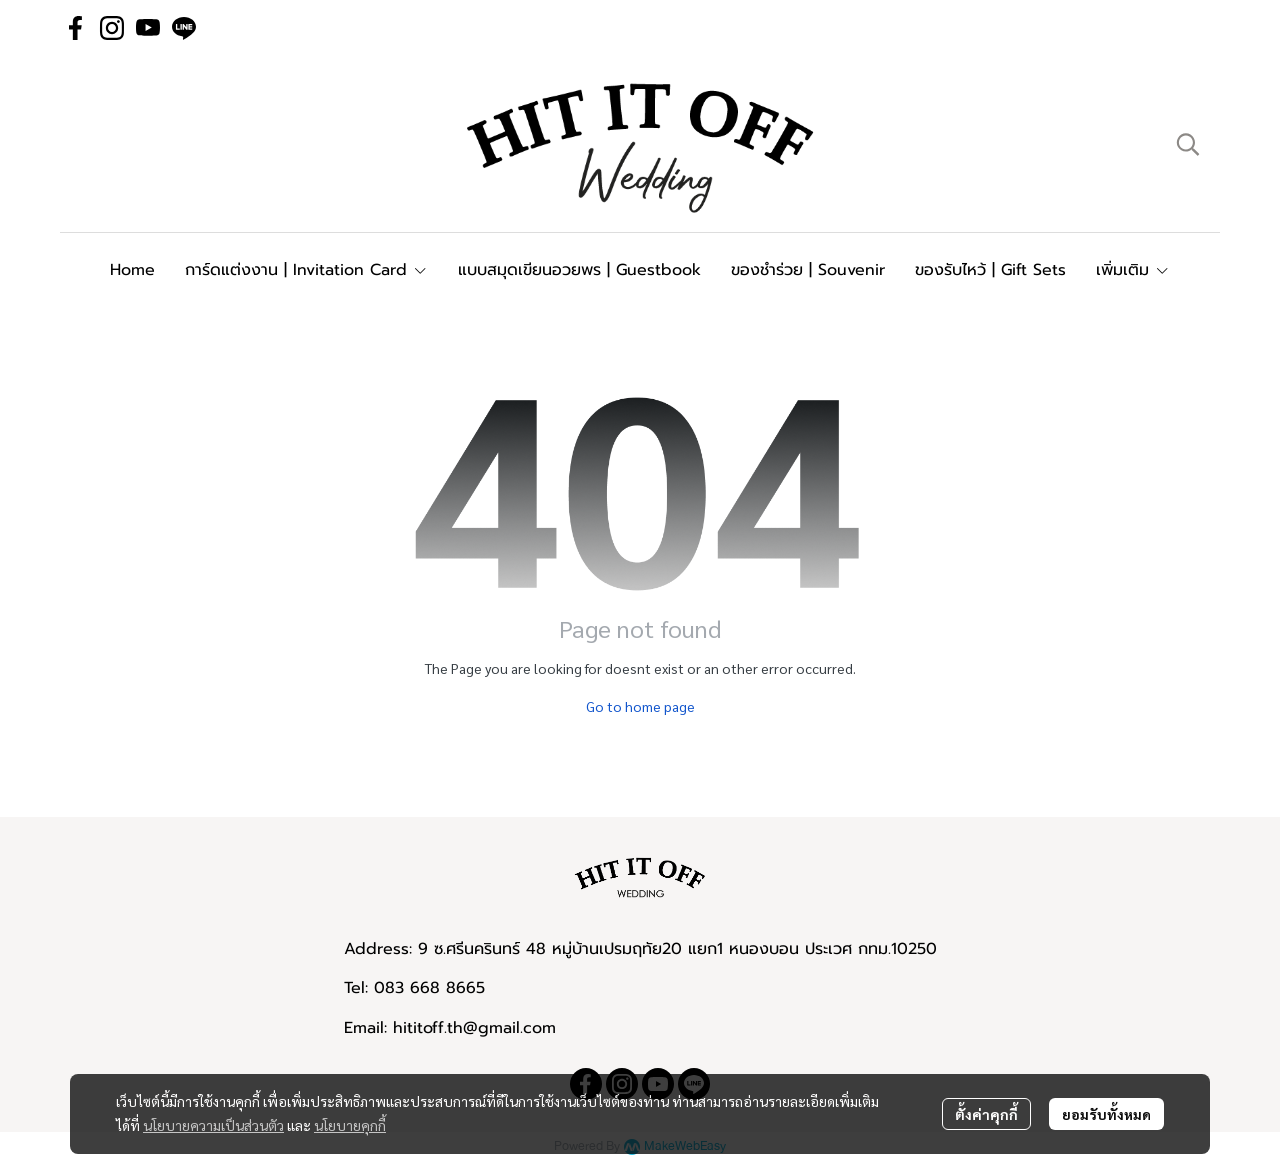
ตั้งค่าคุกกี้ (986, 1114)
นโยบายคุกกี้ (350, 1125)
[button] (1188, 144)
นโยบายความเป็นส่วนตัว (213, 1125)
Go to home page (640, 706)
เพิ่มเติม (1133, 270)
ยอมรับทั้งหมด (1106, 1114)
